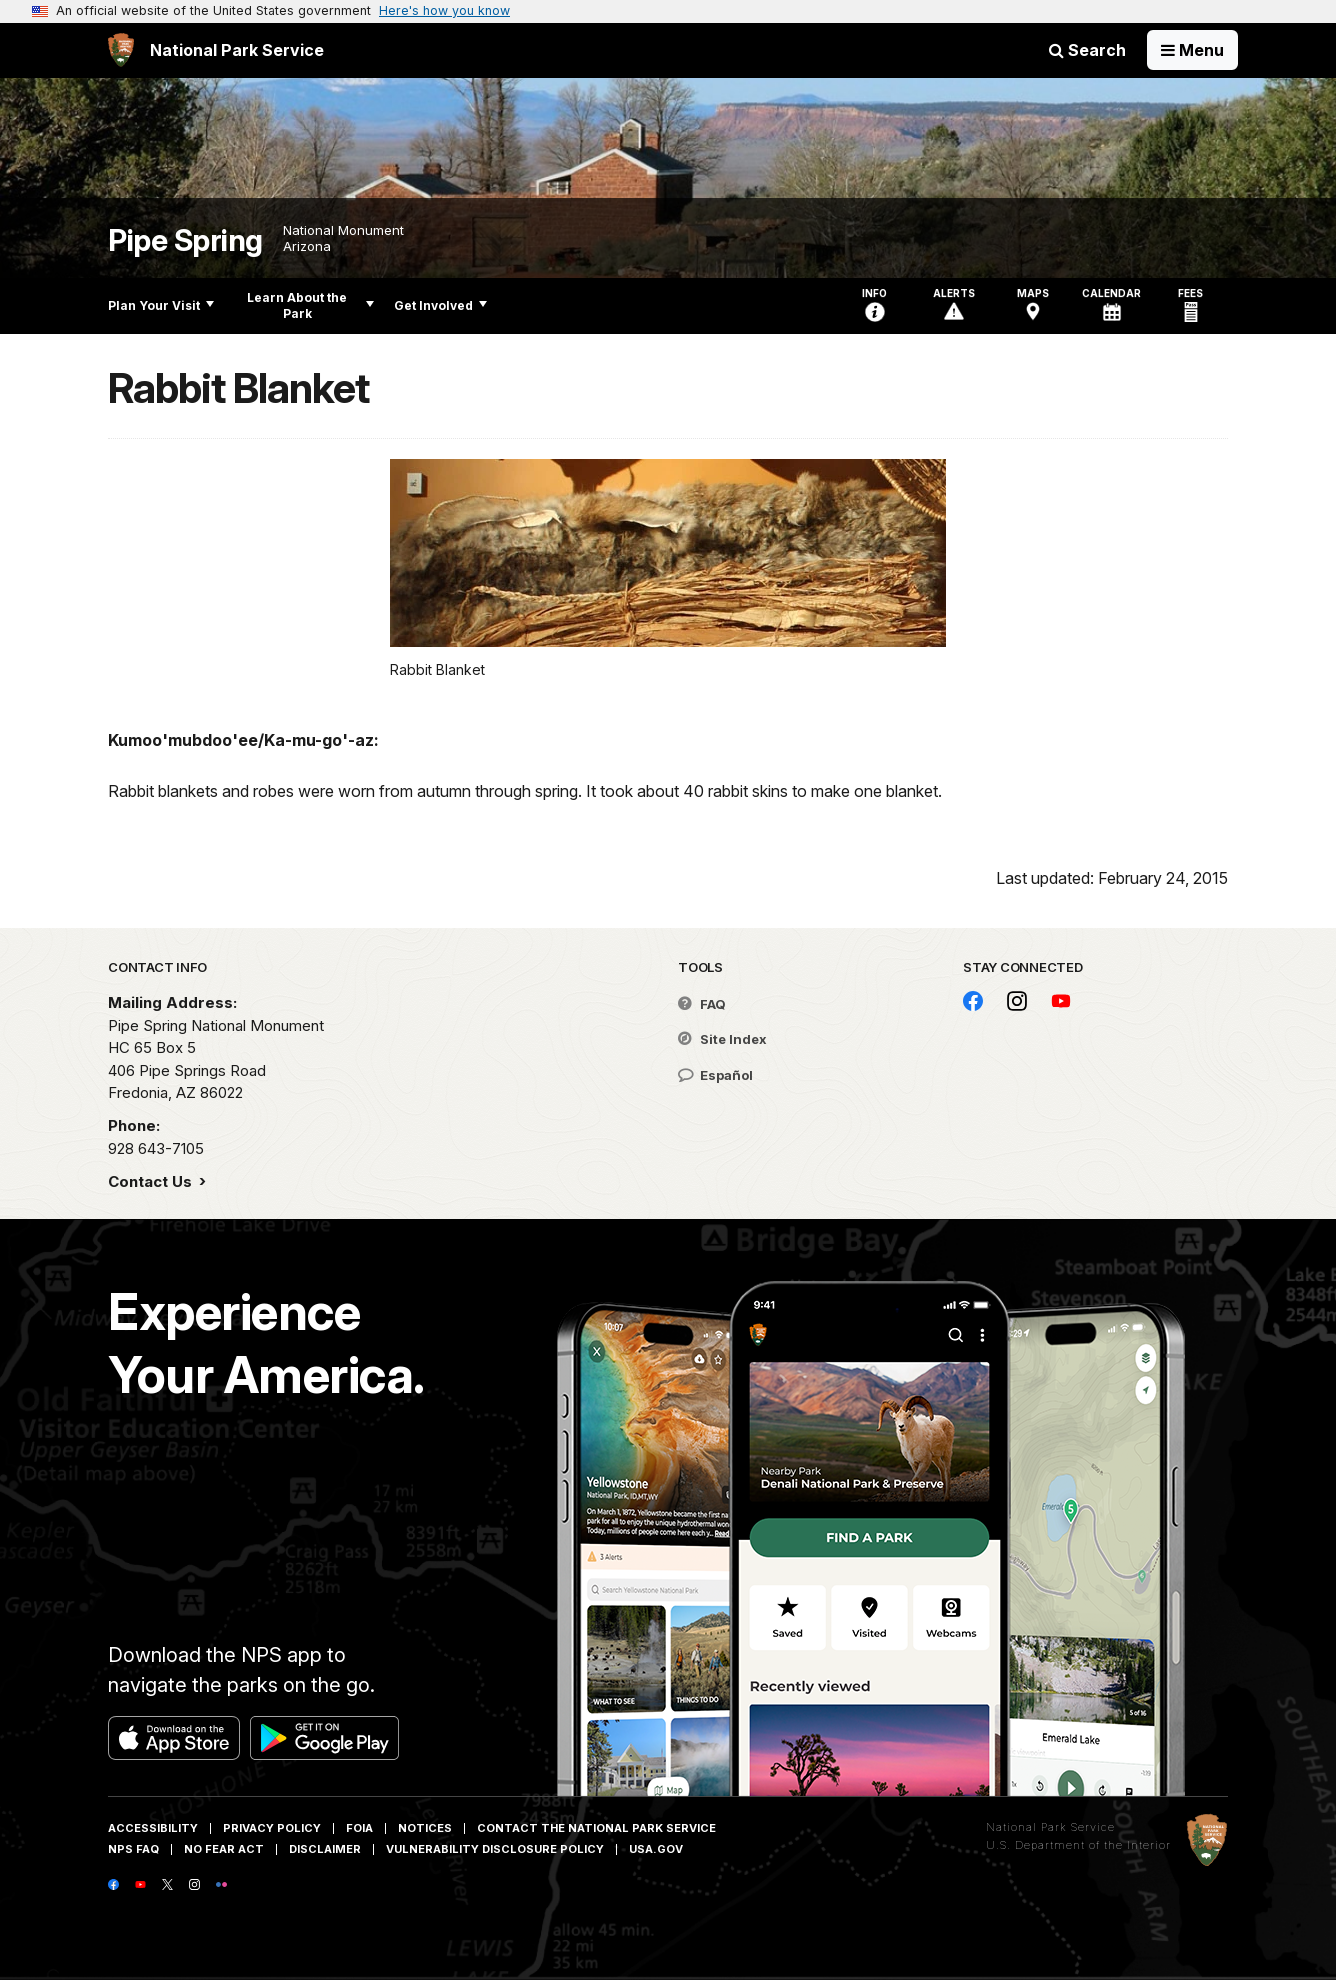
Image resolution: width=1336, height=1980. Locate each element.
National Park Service (1050, 1827)
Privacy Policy (272, 1828)
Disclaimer (325, 1849)
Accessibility (153, 1828)
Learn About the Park (310, 305)
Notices (425, 1828)
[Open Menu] (1192, 50)
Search (1087, 50)
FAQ (702, 1004)
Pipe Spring (185, 240)
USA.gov (656, 1849)
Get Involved (440, 305)
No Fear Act (224, 1849)
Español (715, 1075)
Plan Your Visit (161, 305)
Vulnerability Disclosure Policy (495, 1849)
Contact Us (152, 1181)
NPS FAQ (133, 1849)
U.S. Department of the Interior (1078, 1845)
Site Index (722, 1039)
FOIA (359, 1828)
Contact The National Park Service (596, 1828)
